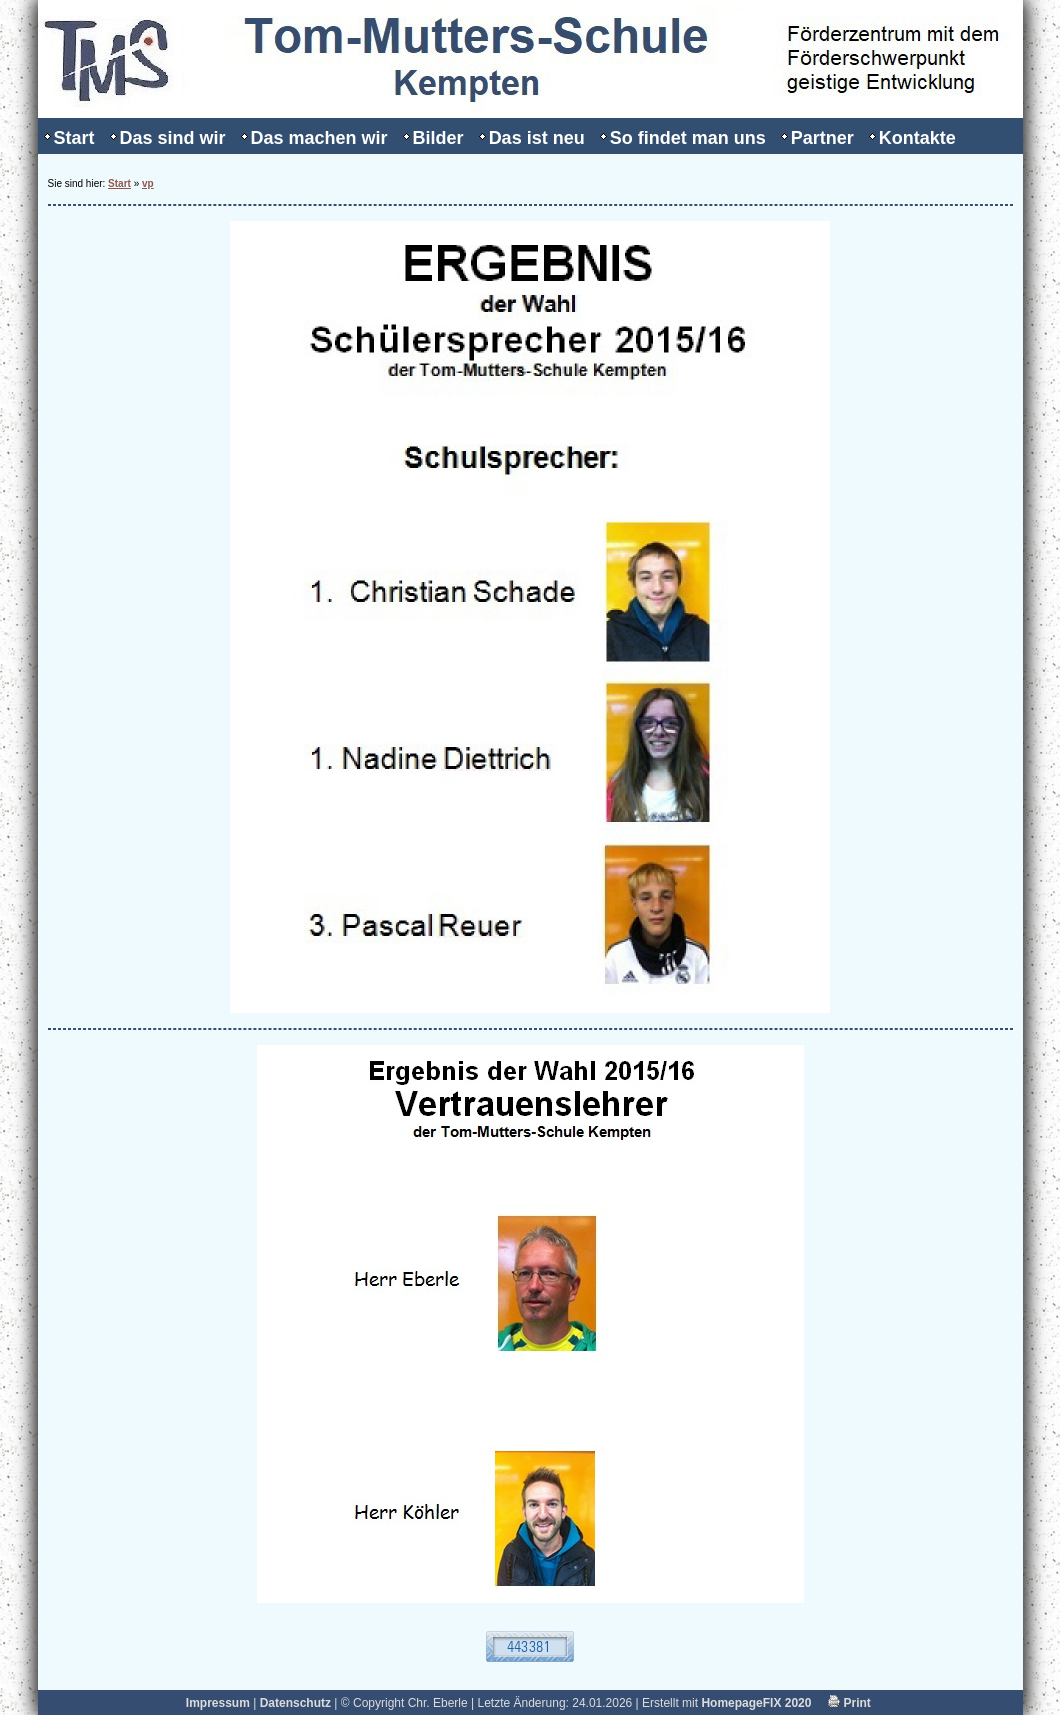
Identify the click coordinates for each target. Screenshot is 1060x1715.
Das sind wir (173, 138)
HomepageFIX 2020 (756, 1703)
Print (849, 1703)
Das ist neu (537, 138)
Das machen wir (319, 138)
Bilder (438, 138)
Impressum (218, 1703)
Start (74, 138)
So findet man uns (688, 138)
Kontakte (917, 138)
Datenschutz (295, 1703)
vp (148, 183)
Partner (822, 138)
